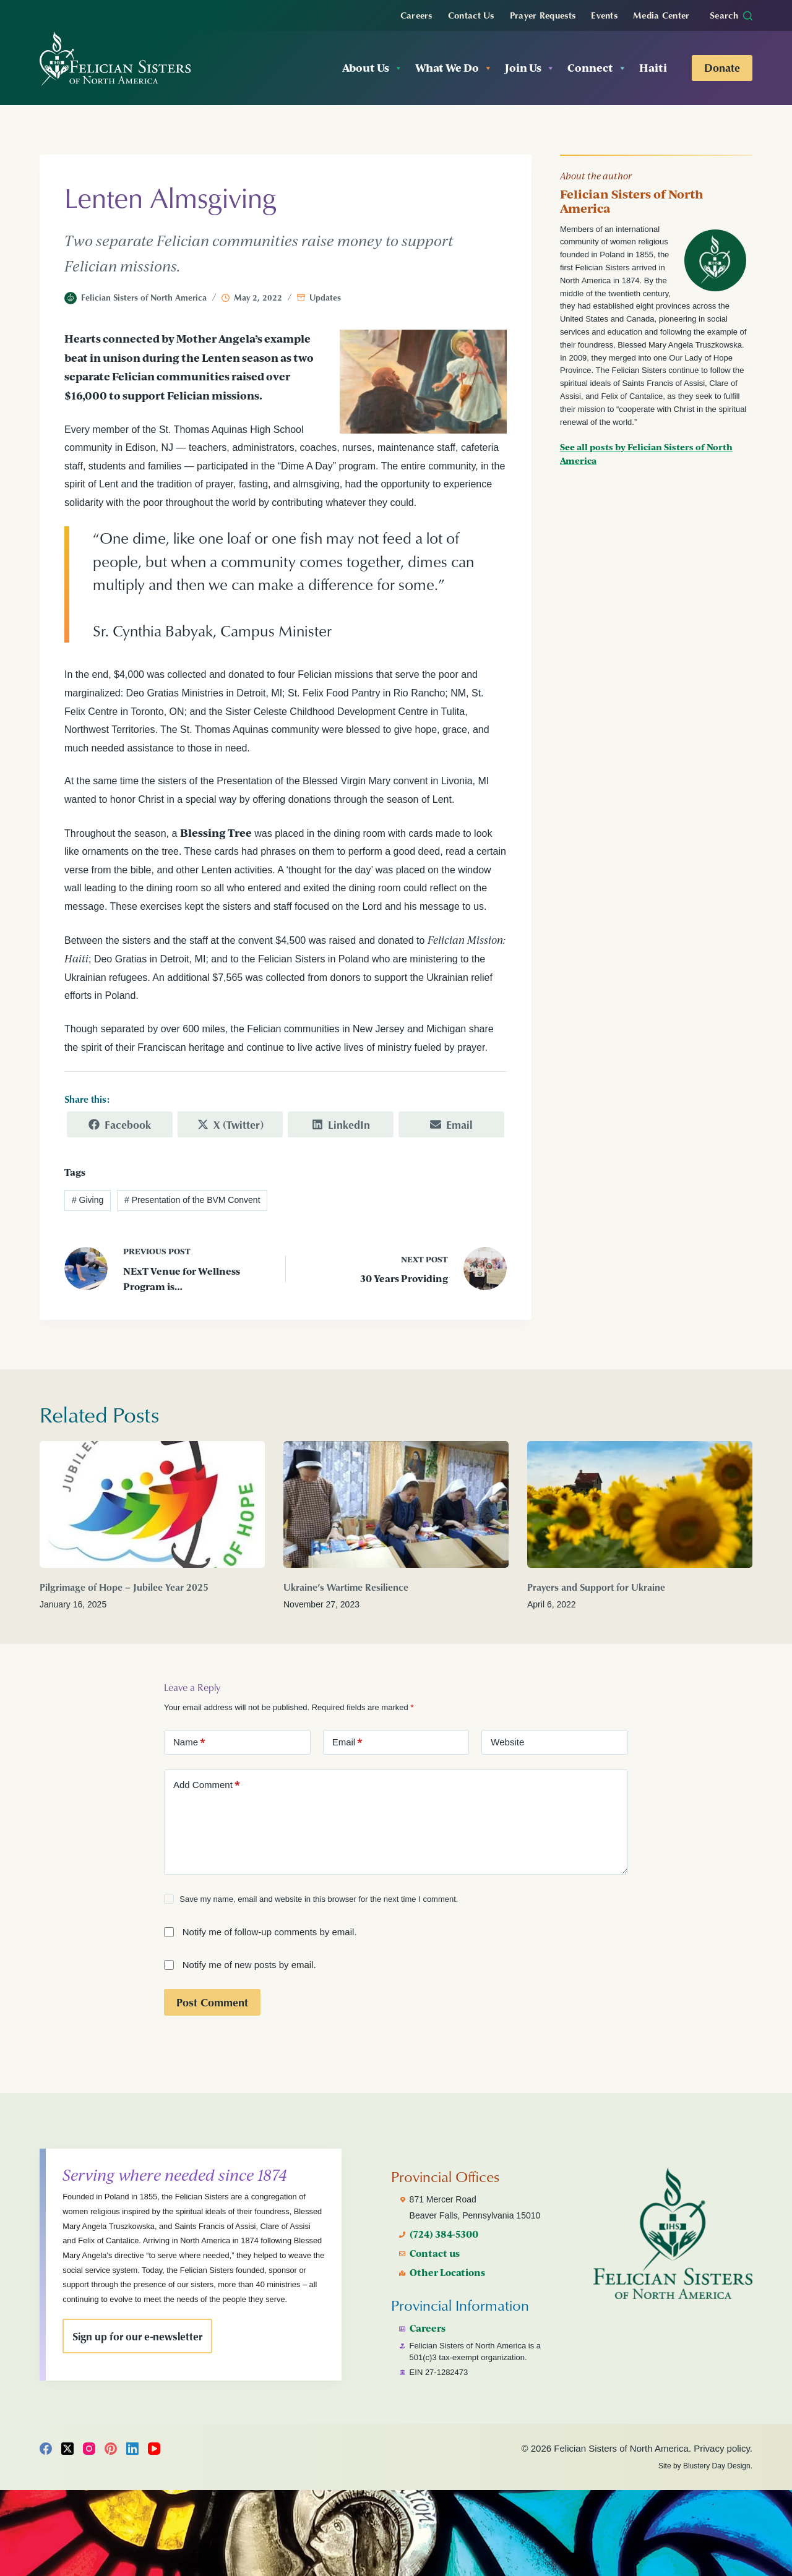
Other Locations (448, 2257)
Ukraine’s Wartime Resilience (345, 1586)
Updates (325, 296)
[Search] (731, 15)
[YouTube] (154, 2448)
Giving (87, 1199)
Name (189, 1741)
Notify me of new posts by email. (249, 1964)
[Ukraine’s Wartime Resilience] (396, 1503)
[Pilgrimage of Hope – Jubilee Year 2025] (152, 1503)
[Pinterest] (111, 2448)
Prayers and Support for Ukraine (596, 1586)
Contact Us (471, 15)
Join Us (530, 68)
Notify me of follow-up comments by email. (270, 1931)
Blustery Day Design (717, 2466)
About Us (372, 68)
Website (507, 1741)
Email (347, 1741)
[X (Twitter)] (67, 2448)
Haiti (653, 68)
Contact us (436, 2238)
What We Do (454, 68)
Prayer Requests (543, 15)
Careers (416, 15)
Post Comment (212, 2001)
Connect (597, 68)
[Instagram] (89, 2448)
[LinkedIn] (132, 2448)
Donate (722, 67)
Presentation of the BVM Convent (192, 1199)
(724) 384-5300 (445, 2219)
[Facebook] (46, 2448)
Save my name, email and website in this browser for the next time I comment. (318, 1898)
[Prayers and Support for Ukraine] (639, 1503)
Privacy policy (722, 2448)
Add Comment (206, 1784)
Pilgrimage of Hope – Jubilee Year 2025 (124, 1586)
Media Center (661, 15)
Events (604, 15)
